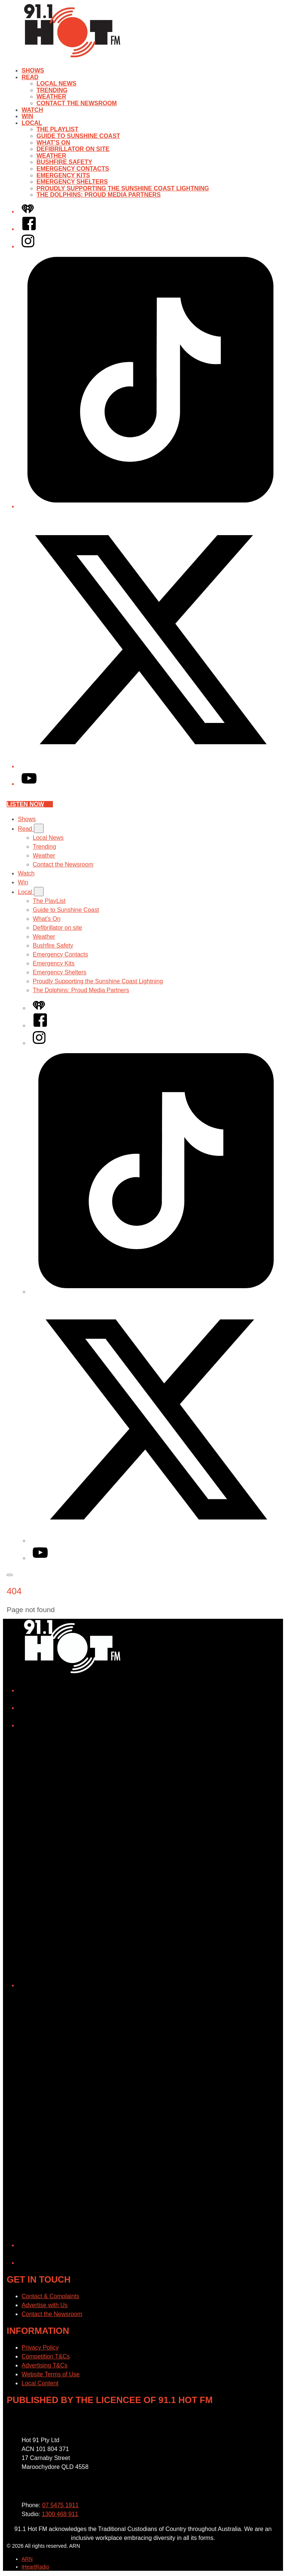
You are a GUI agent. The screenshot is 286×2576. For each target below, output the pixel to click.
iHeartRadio (35, 2567)
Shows (33, 70)
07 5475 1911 (60, 2505)
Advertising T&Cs (44, 2365)
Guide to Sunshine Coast (78, 136)
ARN (27, 2559)
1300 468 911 (60, 2514)
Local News (56, 83)
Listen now (30, 804)
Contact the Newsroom (76, 103)
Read (30, 77)
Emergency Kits (63, 175)
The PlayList (57, 129)
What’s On (53, 142)
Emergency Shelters (72, 182)
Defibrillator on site (72, 149)
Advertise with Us (45, 2305)
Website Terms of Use (51, 2374)
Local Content (40, 2383)
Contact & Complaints (50, 2296)
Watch (32, 110)
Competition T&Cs (46, 2356)
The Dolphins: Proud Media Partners (98, 195)
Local (32, 123)
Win (27, 116)
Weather (51, 96)
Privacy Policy (40, 2347)
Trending (52, 90)
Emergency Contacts (72, 168)
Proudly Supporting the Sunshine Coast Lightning (122, 188)
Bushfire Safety (64, 162)
